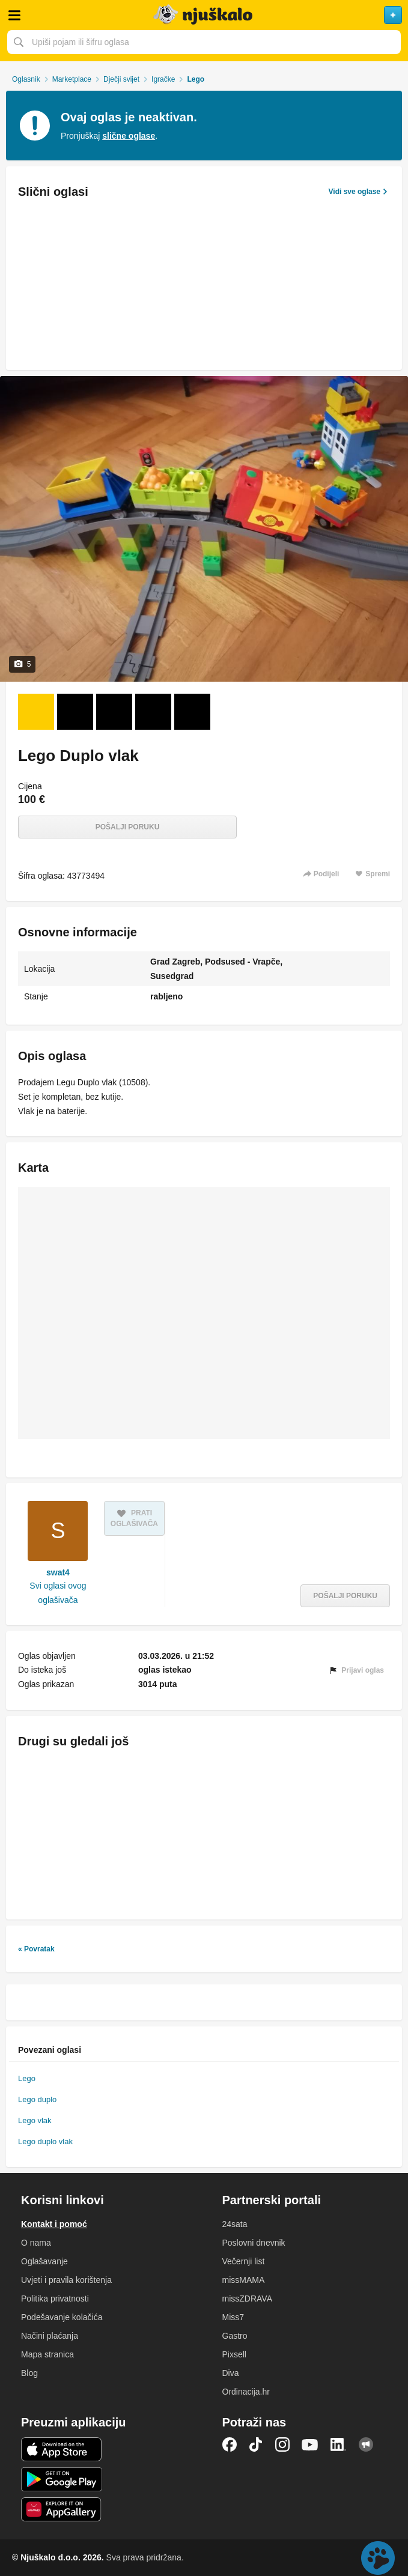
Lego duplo (37, 2099)
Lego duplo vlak (45, 2141)
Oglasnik (26, 79)
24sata (235, 2224)
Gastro (235, 2336)
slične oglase (128, 136)
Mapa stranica (47, 2354)
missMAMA (243, 2280)
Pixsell (234, 2354)
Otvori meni (14, 15)
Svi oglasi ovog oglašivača (57, 1593)
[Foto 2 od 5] (75, 712)
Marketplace (71, 79)
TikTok (256, 2444)
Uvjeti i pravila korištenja (66, 2280)
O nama (36, 2242)
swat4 (58, 1572)
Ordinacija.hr (246, 2391)
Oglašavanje (44, 2261)
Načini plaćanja (49, 2336)
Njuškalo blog (366, 2444)
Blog (29, 2373)
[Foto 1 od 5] (36, 712)
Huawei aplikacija (61, 2509)
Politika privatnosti (55, 2298)
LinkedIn (338, 2444)
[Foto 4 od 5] (153, 712)
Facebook (229, 2444)
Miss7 (233, 2317)
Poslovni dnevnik (253, 2242)
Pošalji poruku (128, 827)
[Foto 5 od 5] (192, 712)
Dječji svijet (121, 79)
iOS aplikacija (61, 2449)
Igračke (163, 79)
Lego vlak (35, 2120)
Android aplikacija (61, 2479)
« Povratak (36, 1949)
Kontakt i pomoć (54, 2224)
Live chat (378, 2558)
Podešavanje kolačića (61, 2317)
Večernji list (243, 2261)
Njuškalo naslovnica (204, 15)
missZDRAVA (247, 2298)
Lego (26, 2078)
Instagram (282, 2444)
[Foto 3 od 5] (114, 712)
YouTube (310, 2444)
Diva (230, 2373)
